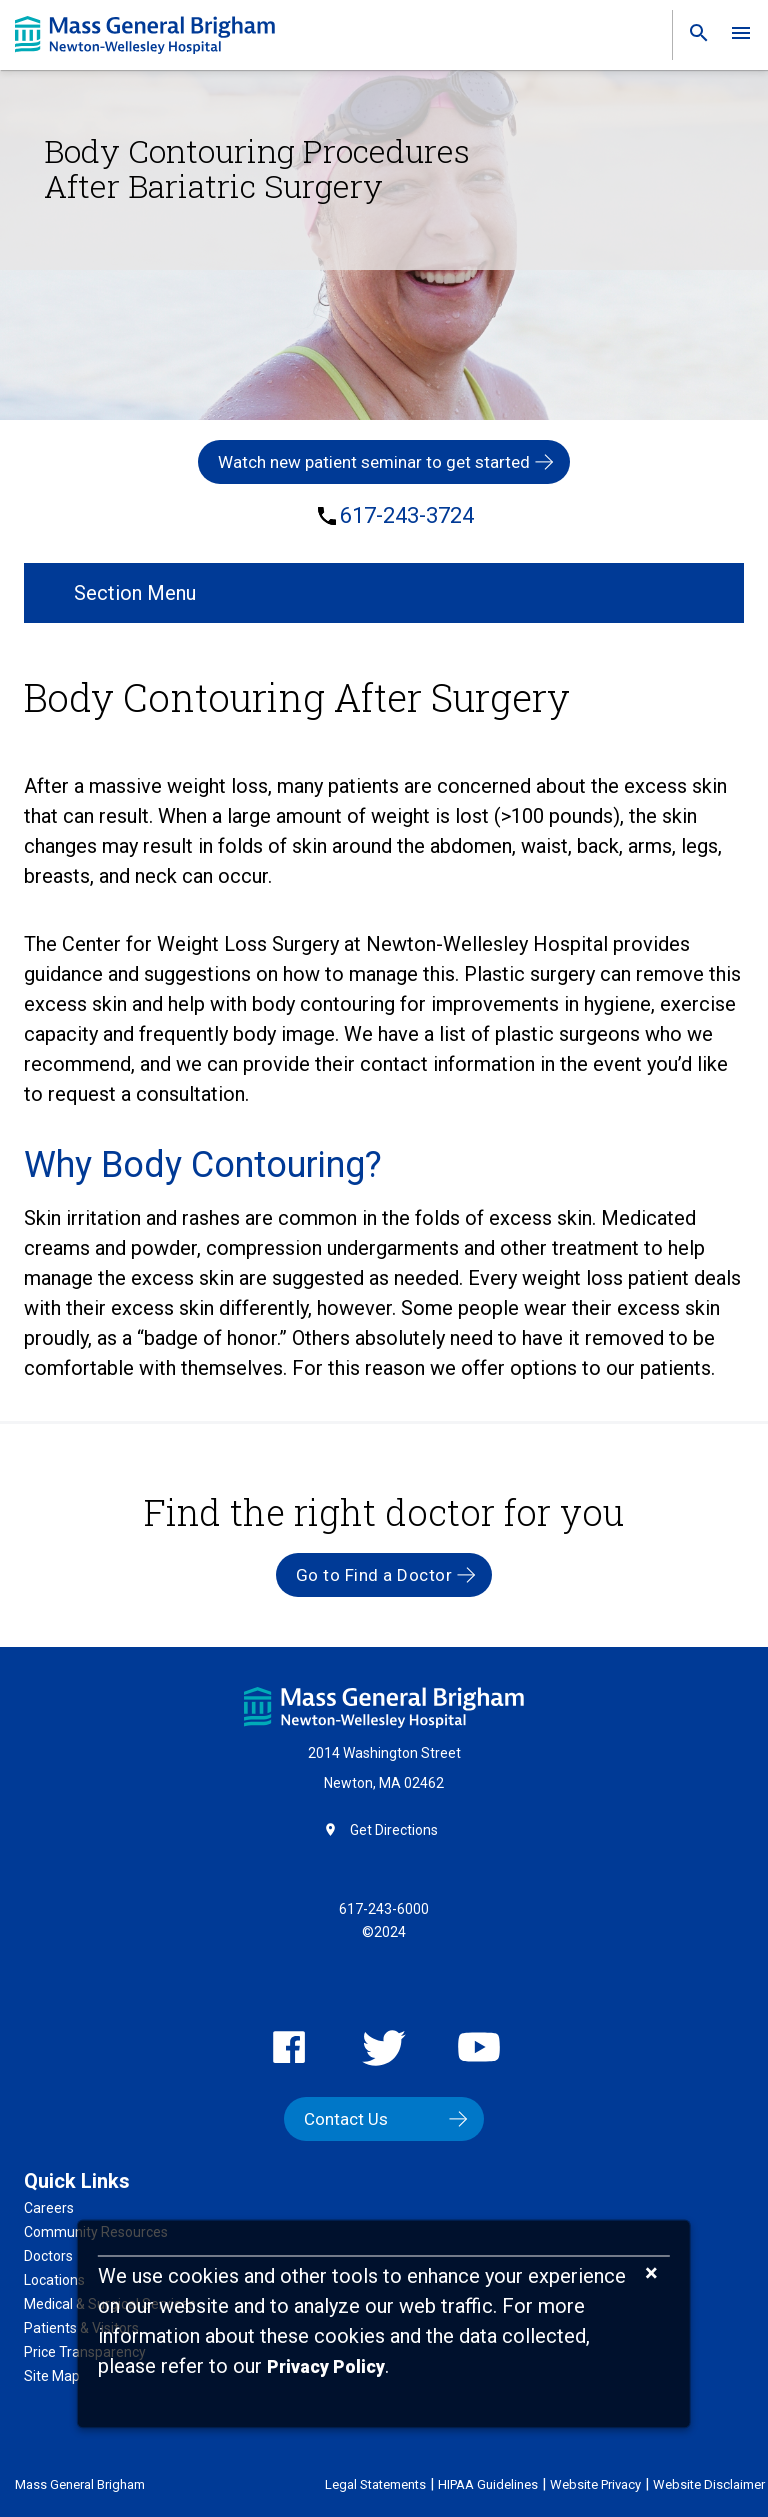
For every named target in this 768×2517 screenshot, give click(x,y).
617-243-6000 (384, 1909)
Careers (49, 2208)
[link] (693, 37)
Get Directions (394, 1830)
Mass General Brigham (80, 2484)
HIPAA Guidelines (488, 2484)
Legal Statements (375, 2484)
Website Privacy (595, 2484)
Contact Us (346, 2119)
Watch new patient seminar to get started (374, 462)
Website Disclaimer (709, 2484)
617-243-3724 (407, 516)
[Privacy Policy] (326, 2367)
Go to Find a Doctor (374, 1575)
